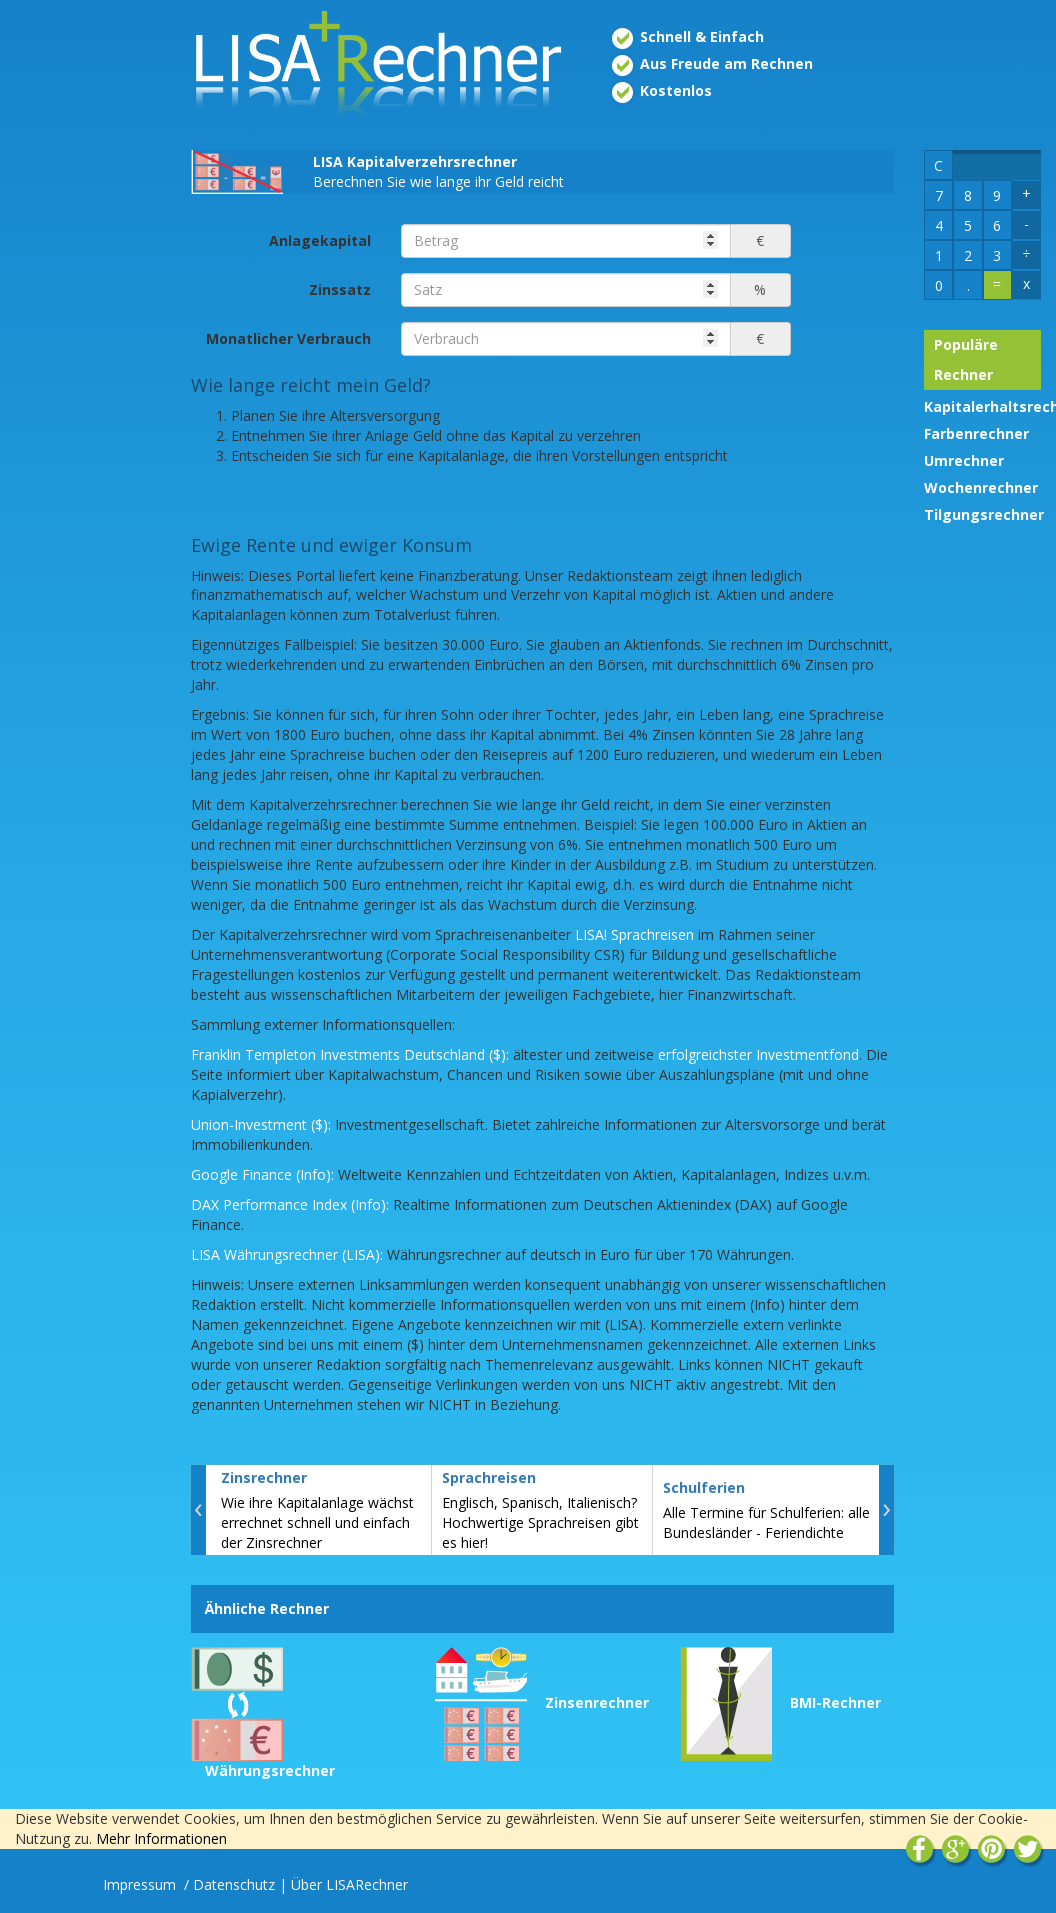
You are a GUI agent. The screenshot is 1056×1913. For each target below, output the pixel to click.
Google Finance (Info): (262, 1174)
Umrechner (964, 460)
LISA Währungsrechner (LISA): (287, 1254)
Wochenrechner (981, 487)
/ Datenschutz (229, 1884)
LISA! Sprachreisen (634, 934)
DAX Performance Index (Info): (290, 1204)
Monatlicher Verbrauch (288, 338)
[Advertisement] (85, 328)
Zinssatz (340, 289)
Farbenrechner (976, 433)
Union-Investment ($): (261, 1124)
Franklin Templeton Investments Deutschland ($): (350, 1054)
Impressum (141, 1884)
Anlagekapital (320, 240)
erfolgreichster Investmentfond (758, 1054)
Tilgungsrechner (984, 514)
